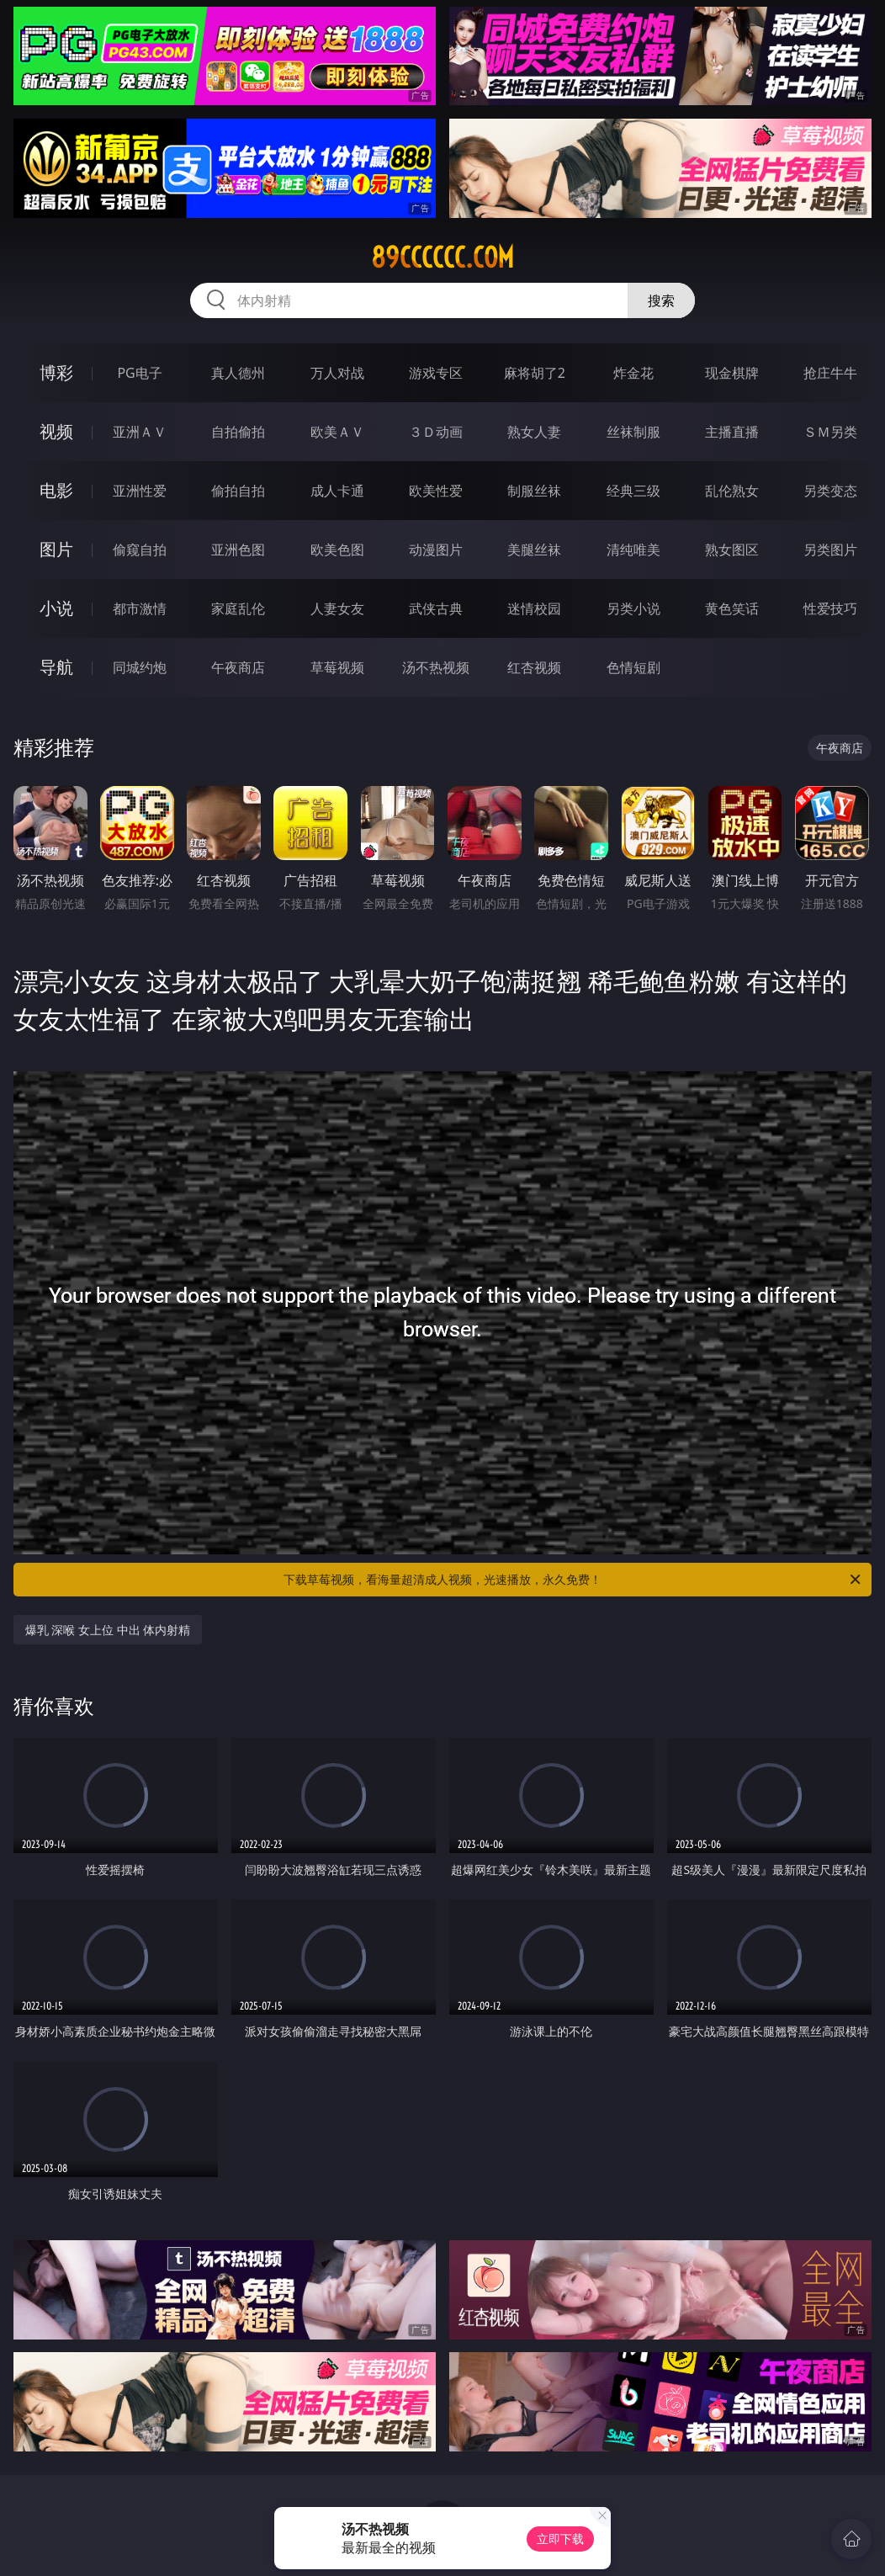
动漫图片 (436, 549)
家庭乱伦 (238, 608)
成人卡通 (337, 490)
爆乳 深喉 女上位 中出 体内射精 (108, 1630)
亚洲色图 (238, 549)
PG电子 (139, 373)
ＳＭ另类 (830, 431)
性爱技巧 (830, 608)
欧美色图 (337, 549)
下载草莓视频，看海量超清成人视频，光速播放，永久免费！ (573, 1580)
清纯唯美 (633, 549)
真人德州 (238, 373)
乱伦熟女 (732, 490)
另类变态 (830, 490)
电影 (56, 490)
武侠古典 (436, 608)
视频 (56, 431)
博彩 (56, 372)
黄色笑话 (732, 608)
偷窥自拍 (140, 549)
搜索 (661, 300)
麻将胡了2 (534, 373)
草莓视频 (337, 667)
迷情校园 (534, 608)
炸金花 (633, 373)
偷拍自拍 (238, 490)
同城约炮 (140, 667)
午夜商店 (238, 667)
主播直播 (732, 431)
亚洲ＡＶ (140, 431)
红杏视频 (534, 667)
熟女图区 (732, 549)
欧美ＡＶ (337, 431)
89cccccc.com (442, 257)
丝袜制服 (633, 431)
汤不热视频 (435, 667)
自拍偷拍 (238, 431)
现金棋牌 (732, 373)
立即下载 (560, 2539)
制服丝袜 (534, 490)
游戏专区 (436, 373)
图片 (56, 549)
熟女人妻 (534, 431)
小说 (56, 608)
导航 (56, 667)
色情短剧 (633, 667)
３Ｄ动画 (436, 431)
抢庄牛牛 (830, 373)
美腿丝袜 (534, 549)
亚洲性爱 (140, 490)
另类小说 (633, 608)
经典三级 (633, 490)
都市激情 (140, 608)
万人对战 (337, 373)
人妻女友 (337, 608)
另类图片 (830, 549)
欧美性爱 (436, 490)
